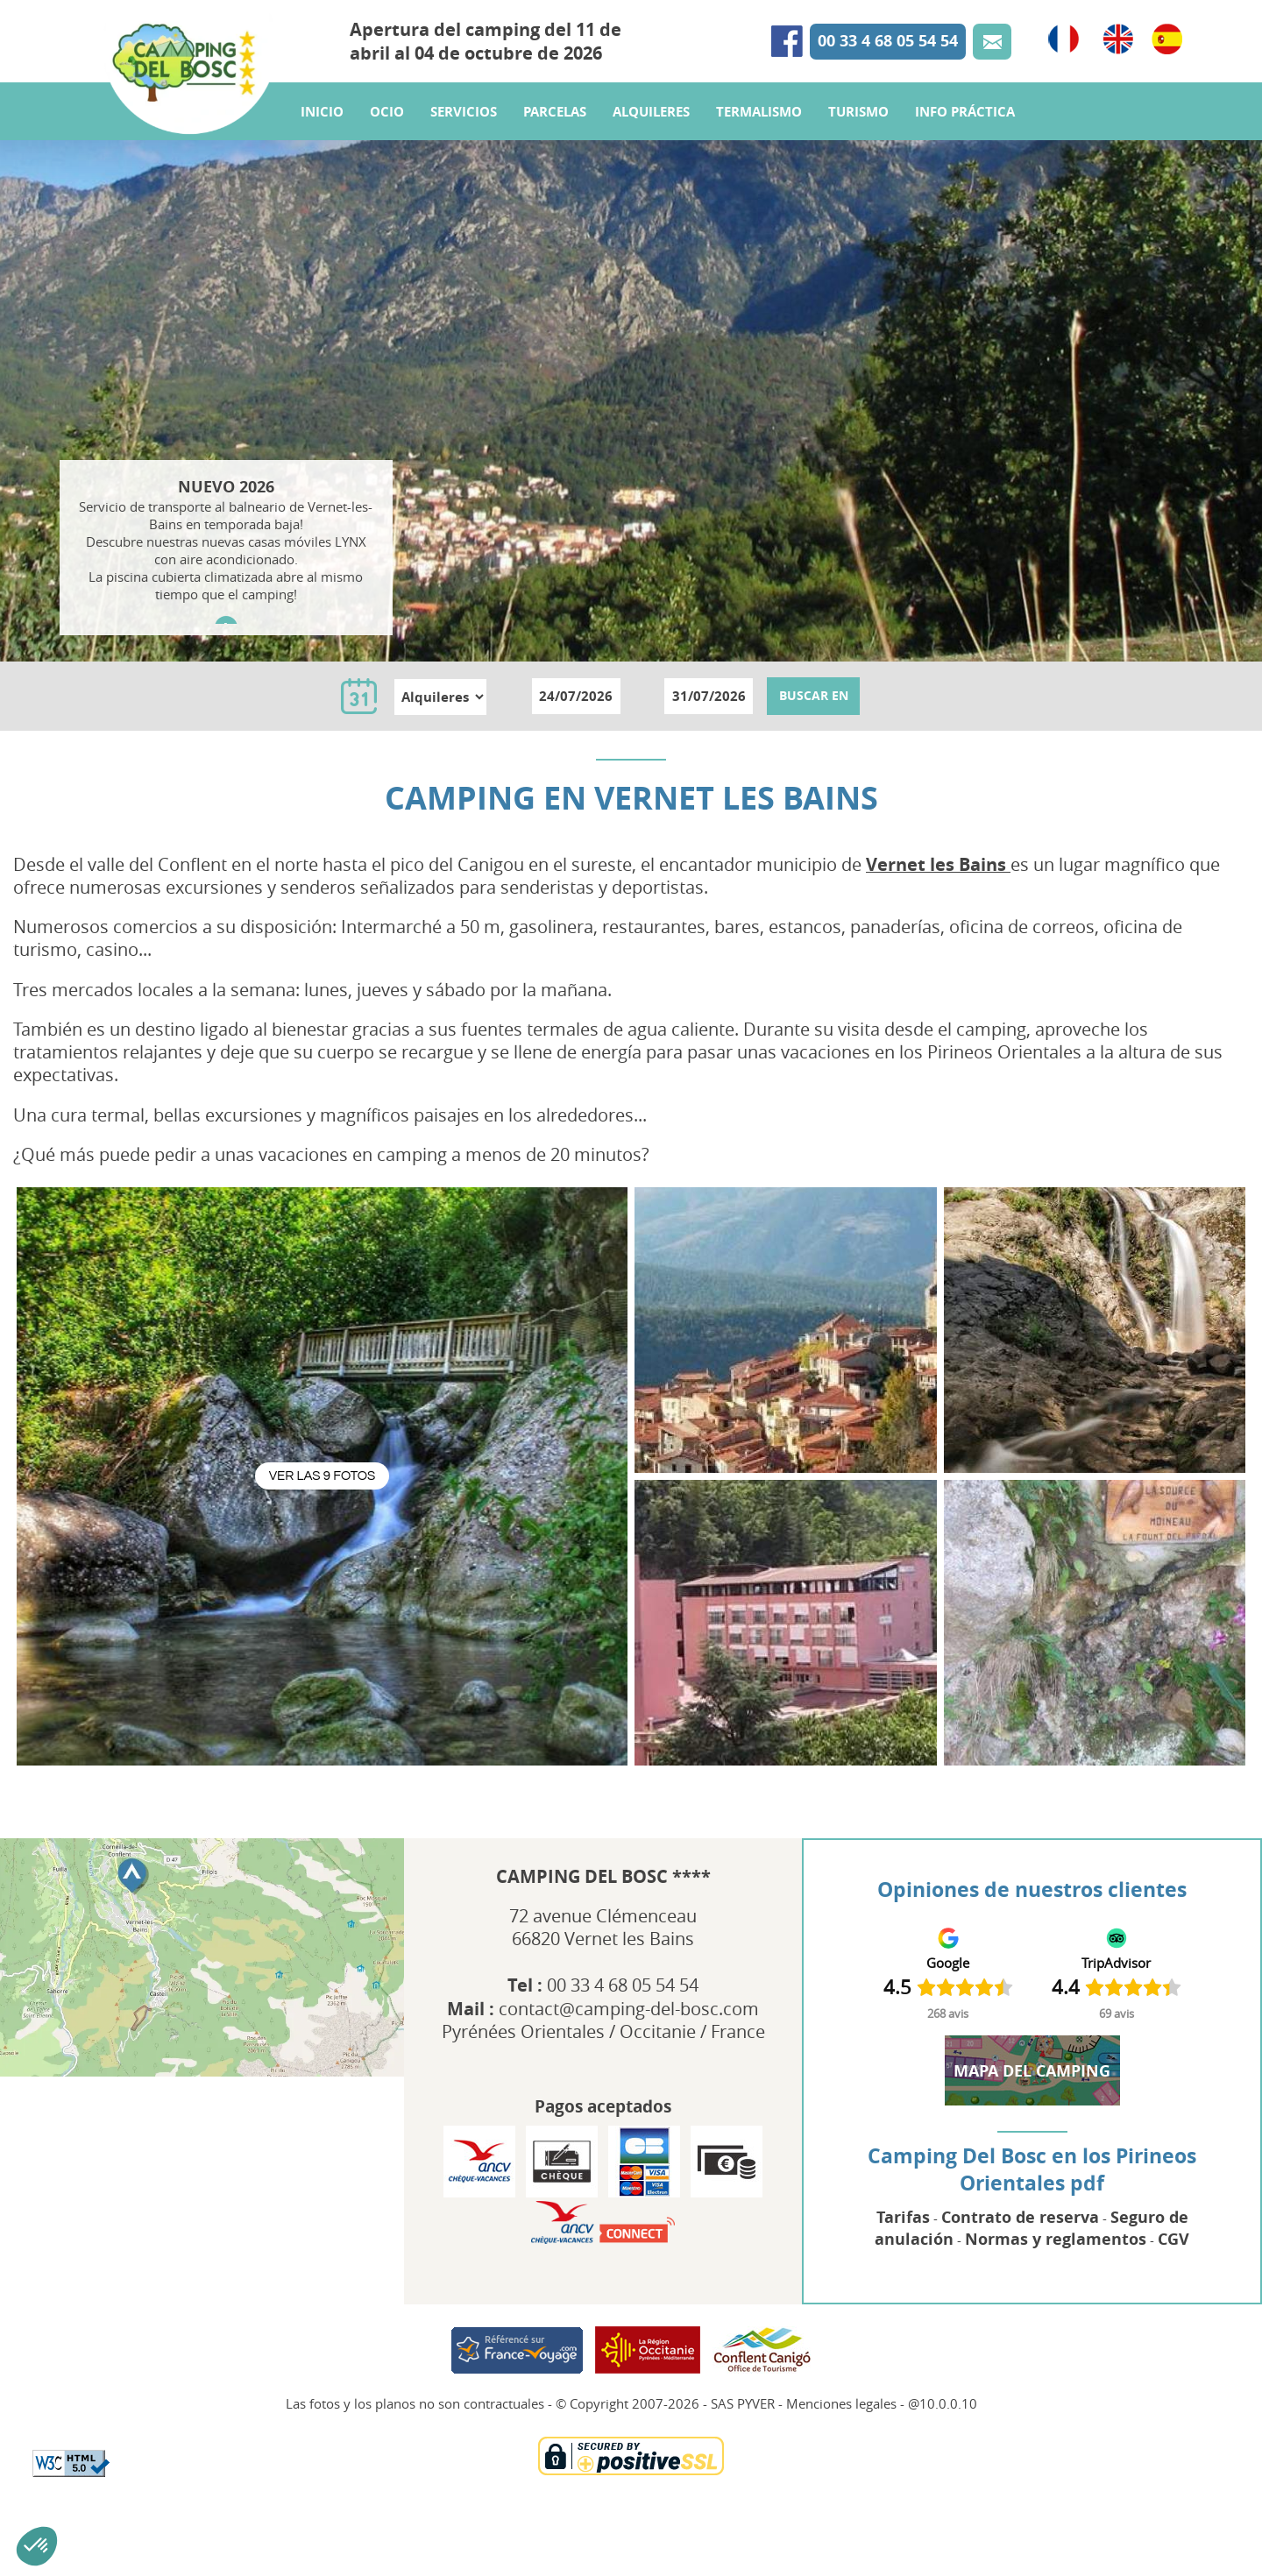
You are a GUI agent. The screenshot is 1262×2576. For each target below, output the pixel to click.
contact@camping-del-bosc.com (629, 2009)
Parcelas (554, 142)
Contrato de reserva (1020, 2217)
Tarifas (903, 2217)
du (511, 695)
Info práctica (965, 142)
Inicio (322, 142)
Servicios (463, 142)
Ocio (387, 142)
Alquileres (651, 142)
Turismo (858, 142)
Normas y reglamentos (1055, 2239)
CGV (1173, 2239)
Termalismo (759, 142)
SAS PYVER (743, 2403)
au (644, 695)
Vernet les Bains (938, 864)
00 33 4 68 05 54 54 (888, 56)
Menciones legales (841, 2403)
